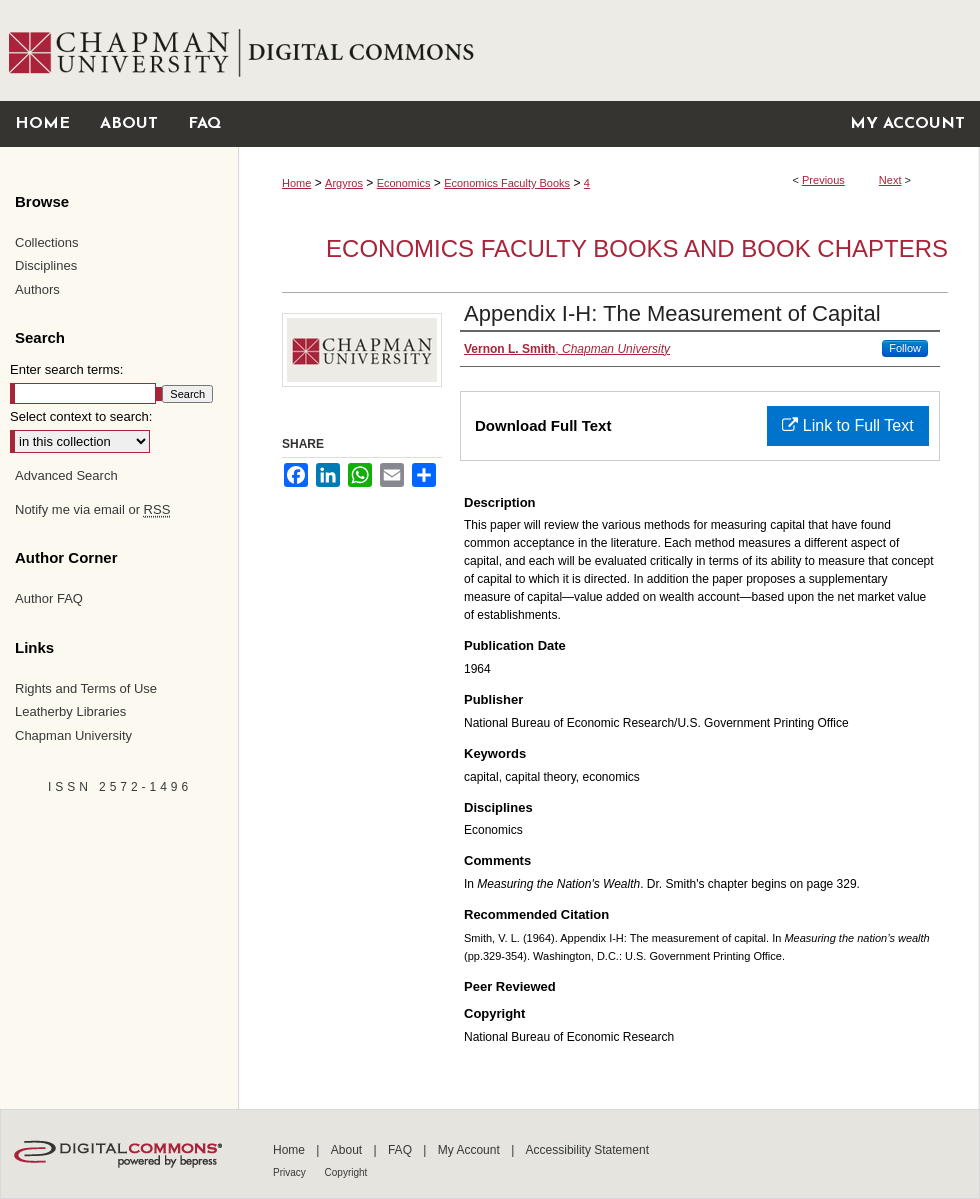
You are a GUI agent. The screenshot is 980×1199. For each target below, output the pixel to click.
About (348, 1150)
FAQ (401, 1150)
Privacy (291, 1172)
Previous (823, 180)
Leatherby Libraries (70, 711)
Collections (47, 242)
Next (890, 180)
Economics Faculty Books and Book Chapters (637, 248)
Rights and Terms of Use (86, 688)
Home (296, 183)
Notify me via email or (92, 510)
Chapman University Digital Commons (608, 50)
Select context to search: (81, 416)
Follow (905, 348)
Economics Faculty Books (507, 183)
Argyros (344, 183)
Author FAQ (49, 598)
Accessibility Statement (587, 1150)
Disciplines (46, 265)
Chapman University (73, 735)
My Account (470, 1150)
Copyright (346, 1172)
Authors (37, 289)
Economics (404, 183)
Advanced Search (66, 475)
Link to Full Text (847, 425)
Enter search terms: (66, 369)
